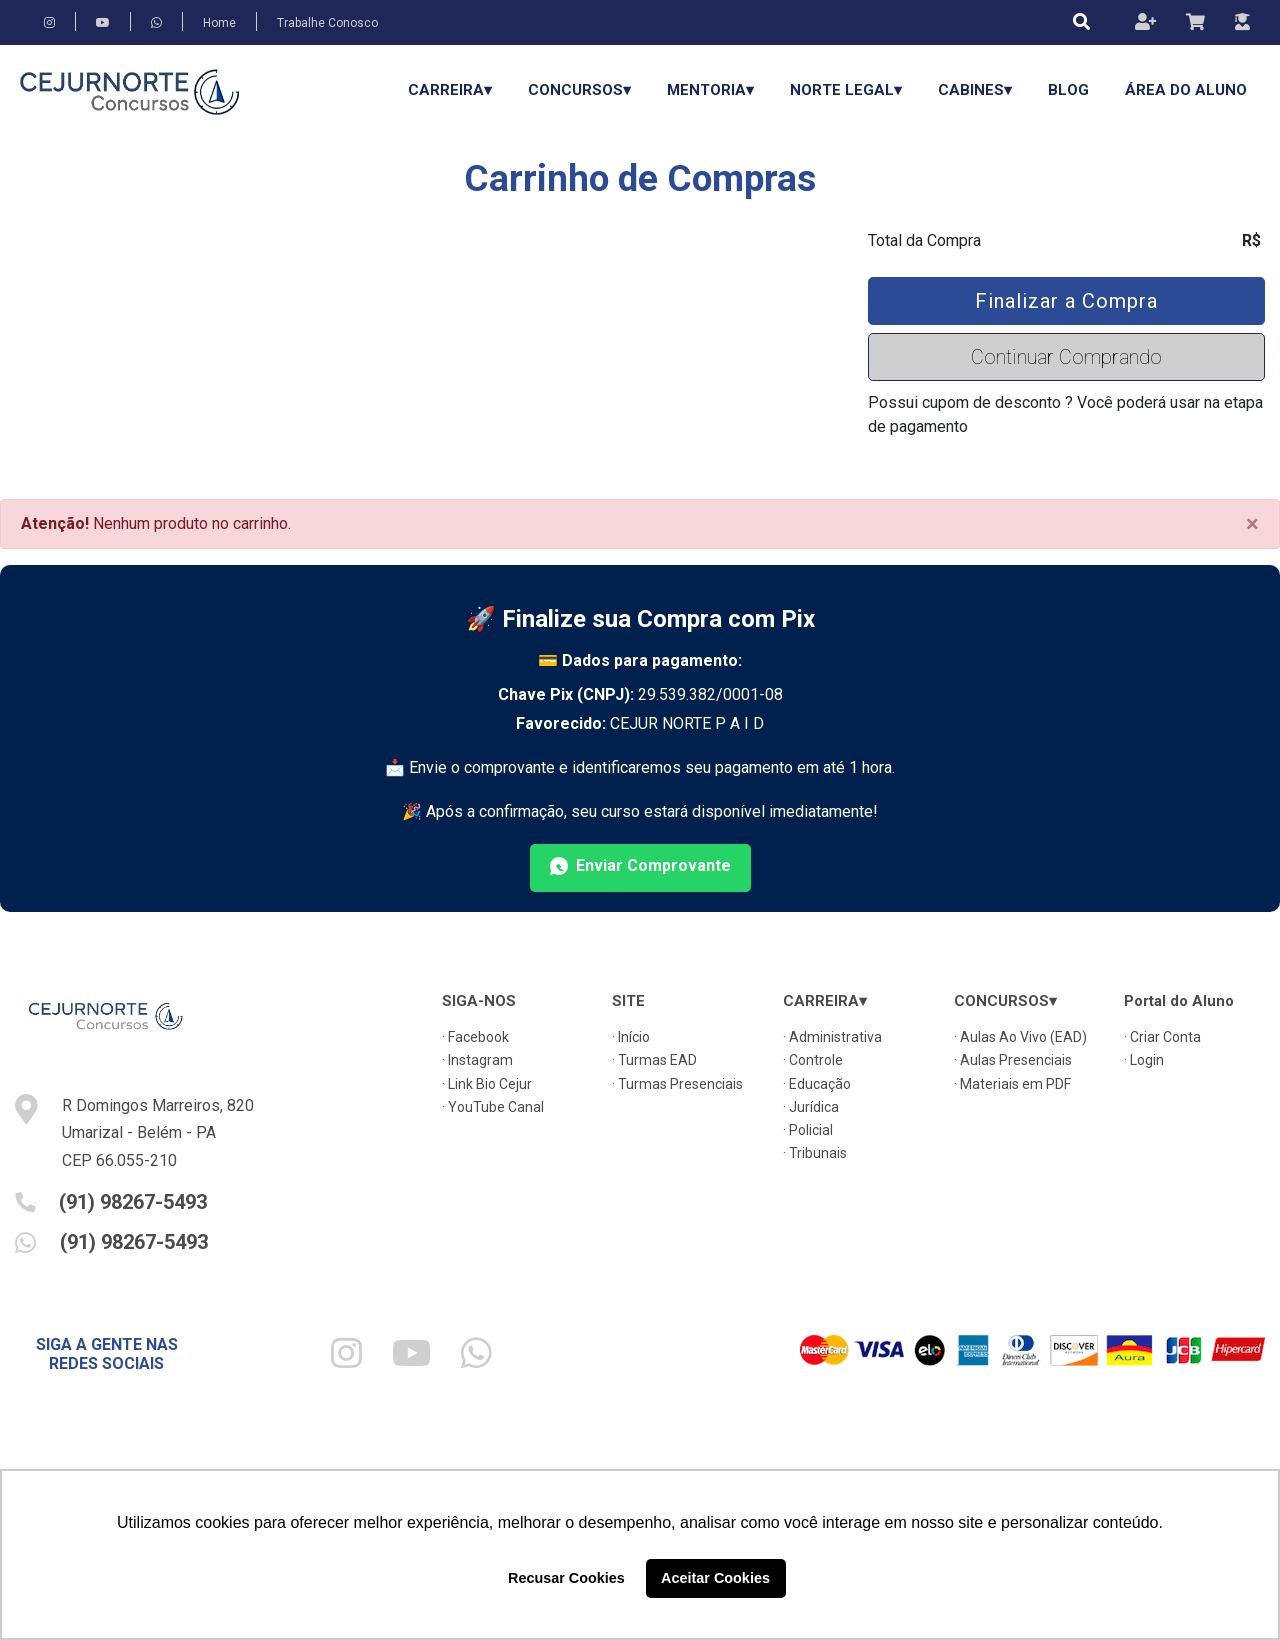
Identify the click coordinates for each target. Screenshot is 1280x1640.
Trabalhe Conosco (327, 23)
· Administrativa (832, 1037)
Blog (1068, 90)
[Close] (1252, 524)
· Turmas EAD (654, 1060)
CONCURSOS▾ (579, 90)
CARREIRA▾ (450, 90)
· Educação (817, 1084)
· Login (1144, 1060)
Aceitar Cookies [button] (715, 1578)
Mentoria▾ (710, 90)
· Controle (813, 1060)
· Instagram (477, 1060)
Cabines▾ (975, 90)
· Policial (808, 1130)
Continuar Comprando (1066, 357)
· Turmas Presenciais (677, 1084)
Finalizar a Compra (1066, 301)
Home (219, 23)
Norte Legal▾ (846, 90)
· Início (631, 1037)
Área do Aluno (1186, 90)
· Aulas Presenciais (1013, 1060)
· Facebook (475, 1037)
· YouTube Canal (493, 1107)
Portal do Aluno (1179, 1001)
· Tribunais (815, 1153)
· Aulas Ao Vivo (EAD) (1020, 1037)
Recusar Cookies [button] (566, 1578)
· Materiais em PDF (1012, 1084)
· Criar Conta (1162, 1037)
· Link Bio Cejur (487, 1084)
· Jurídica (811, 1107)
